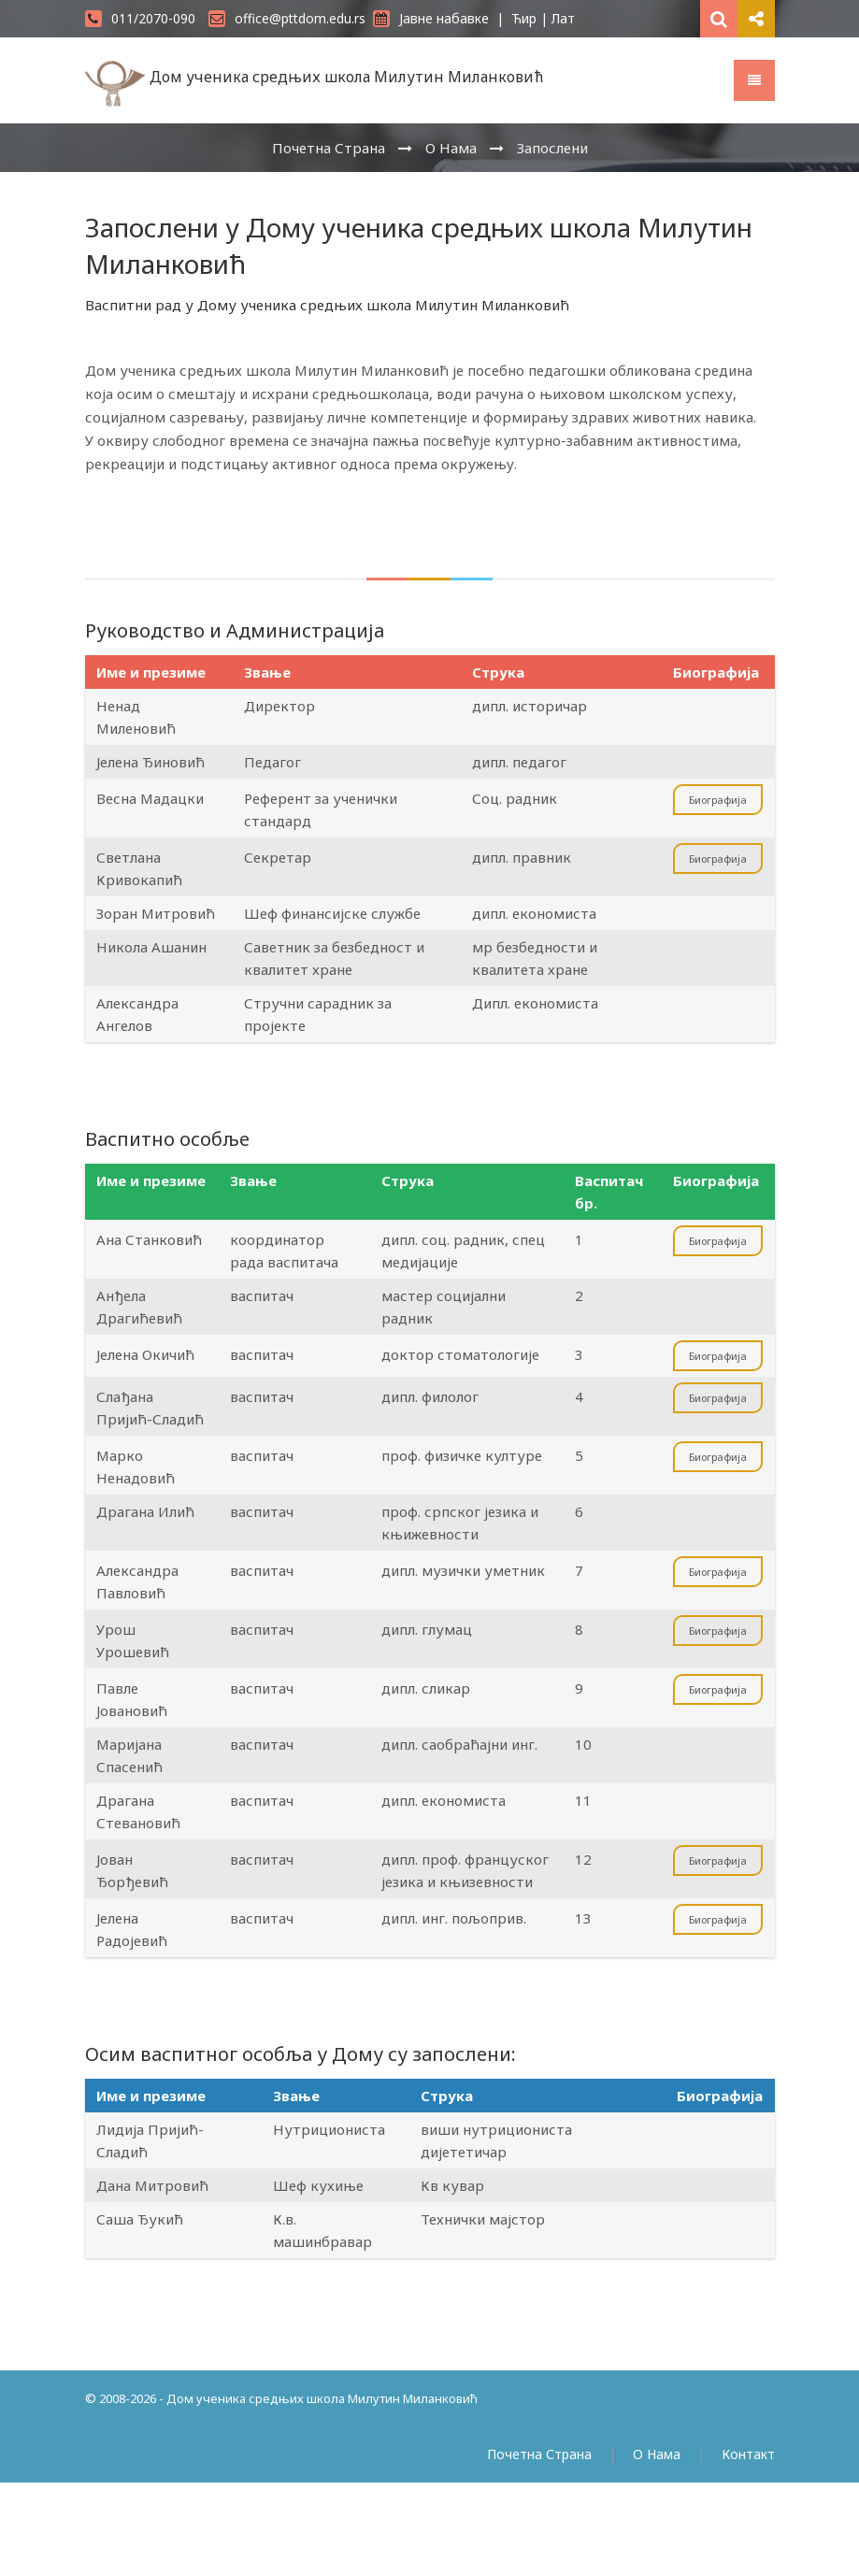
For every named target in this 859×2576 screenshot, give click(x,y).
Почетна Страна (328, 147)
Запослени (552, 147)
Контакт (748, 2454)
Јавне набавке (431, 18)
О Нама (451, 147)
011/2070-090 (140, 18)
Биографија (718, 800)
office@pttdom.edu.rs (286, 18)
